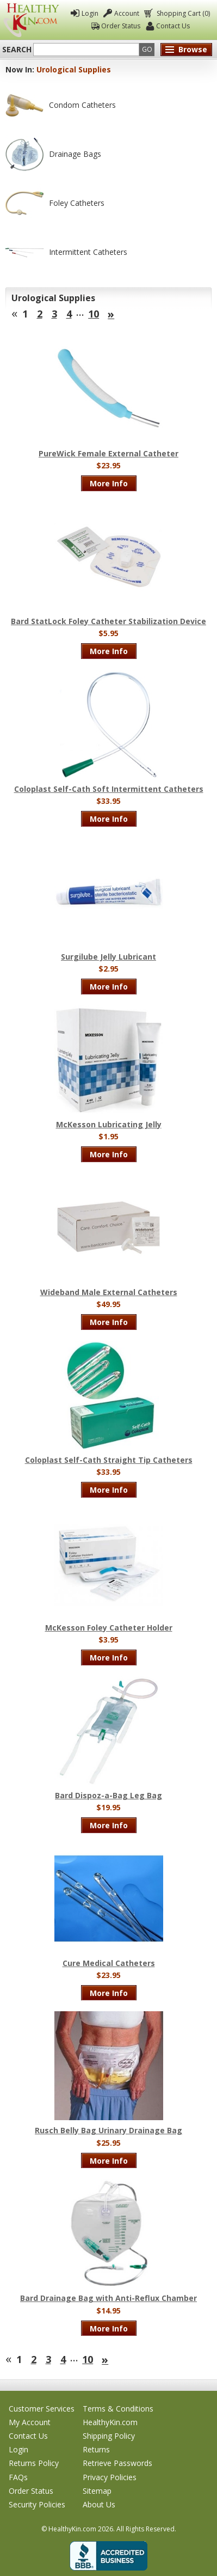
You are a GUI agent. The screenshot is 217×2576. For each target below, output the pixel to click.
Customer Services (42, 2408)
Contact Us (173, 25)
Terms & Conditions (118, 2408)
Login (90, 13)
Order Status (120, 25)
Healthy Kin (31, 20)
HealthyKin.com (110, 2422)
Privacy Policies (110, 2477)
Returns (96, 2449)
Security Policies (37, 2504)
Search (17, 49)
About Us (99, 2504)
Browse (192, 49)
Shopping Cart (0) (182, 13)
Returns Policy (34, 2463)
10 (93, 313)
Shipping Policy (109, 2436)
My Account (30, 2422)
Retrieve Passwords (117, 2463)
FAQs (18, 2477)
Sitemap (97, 2491)
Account (126, 13)
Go (147, 49)
